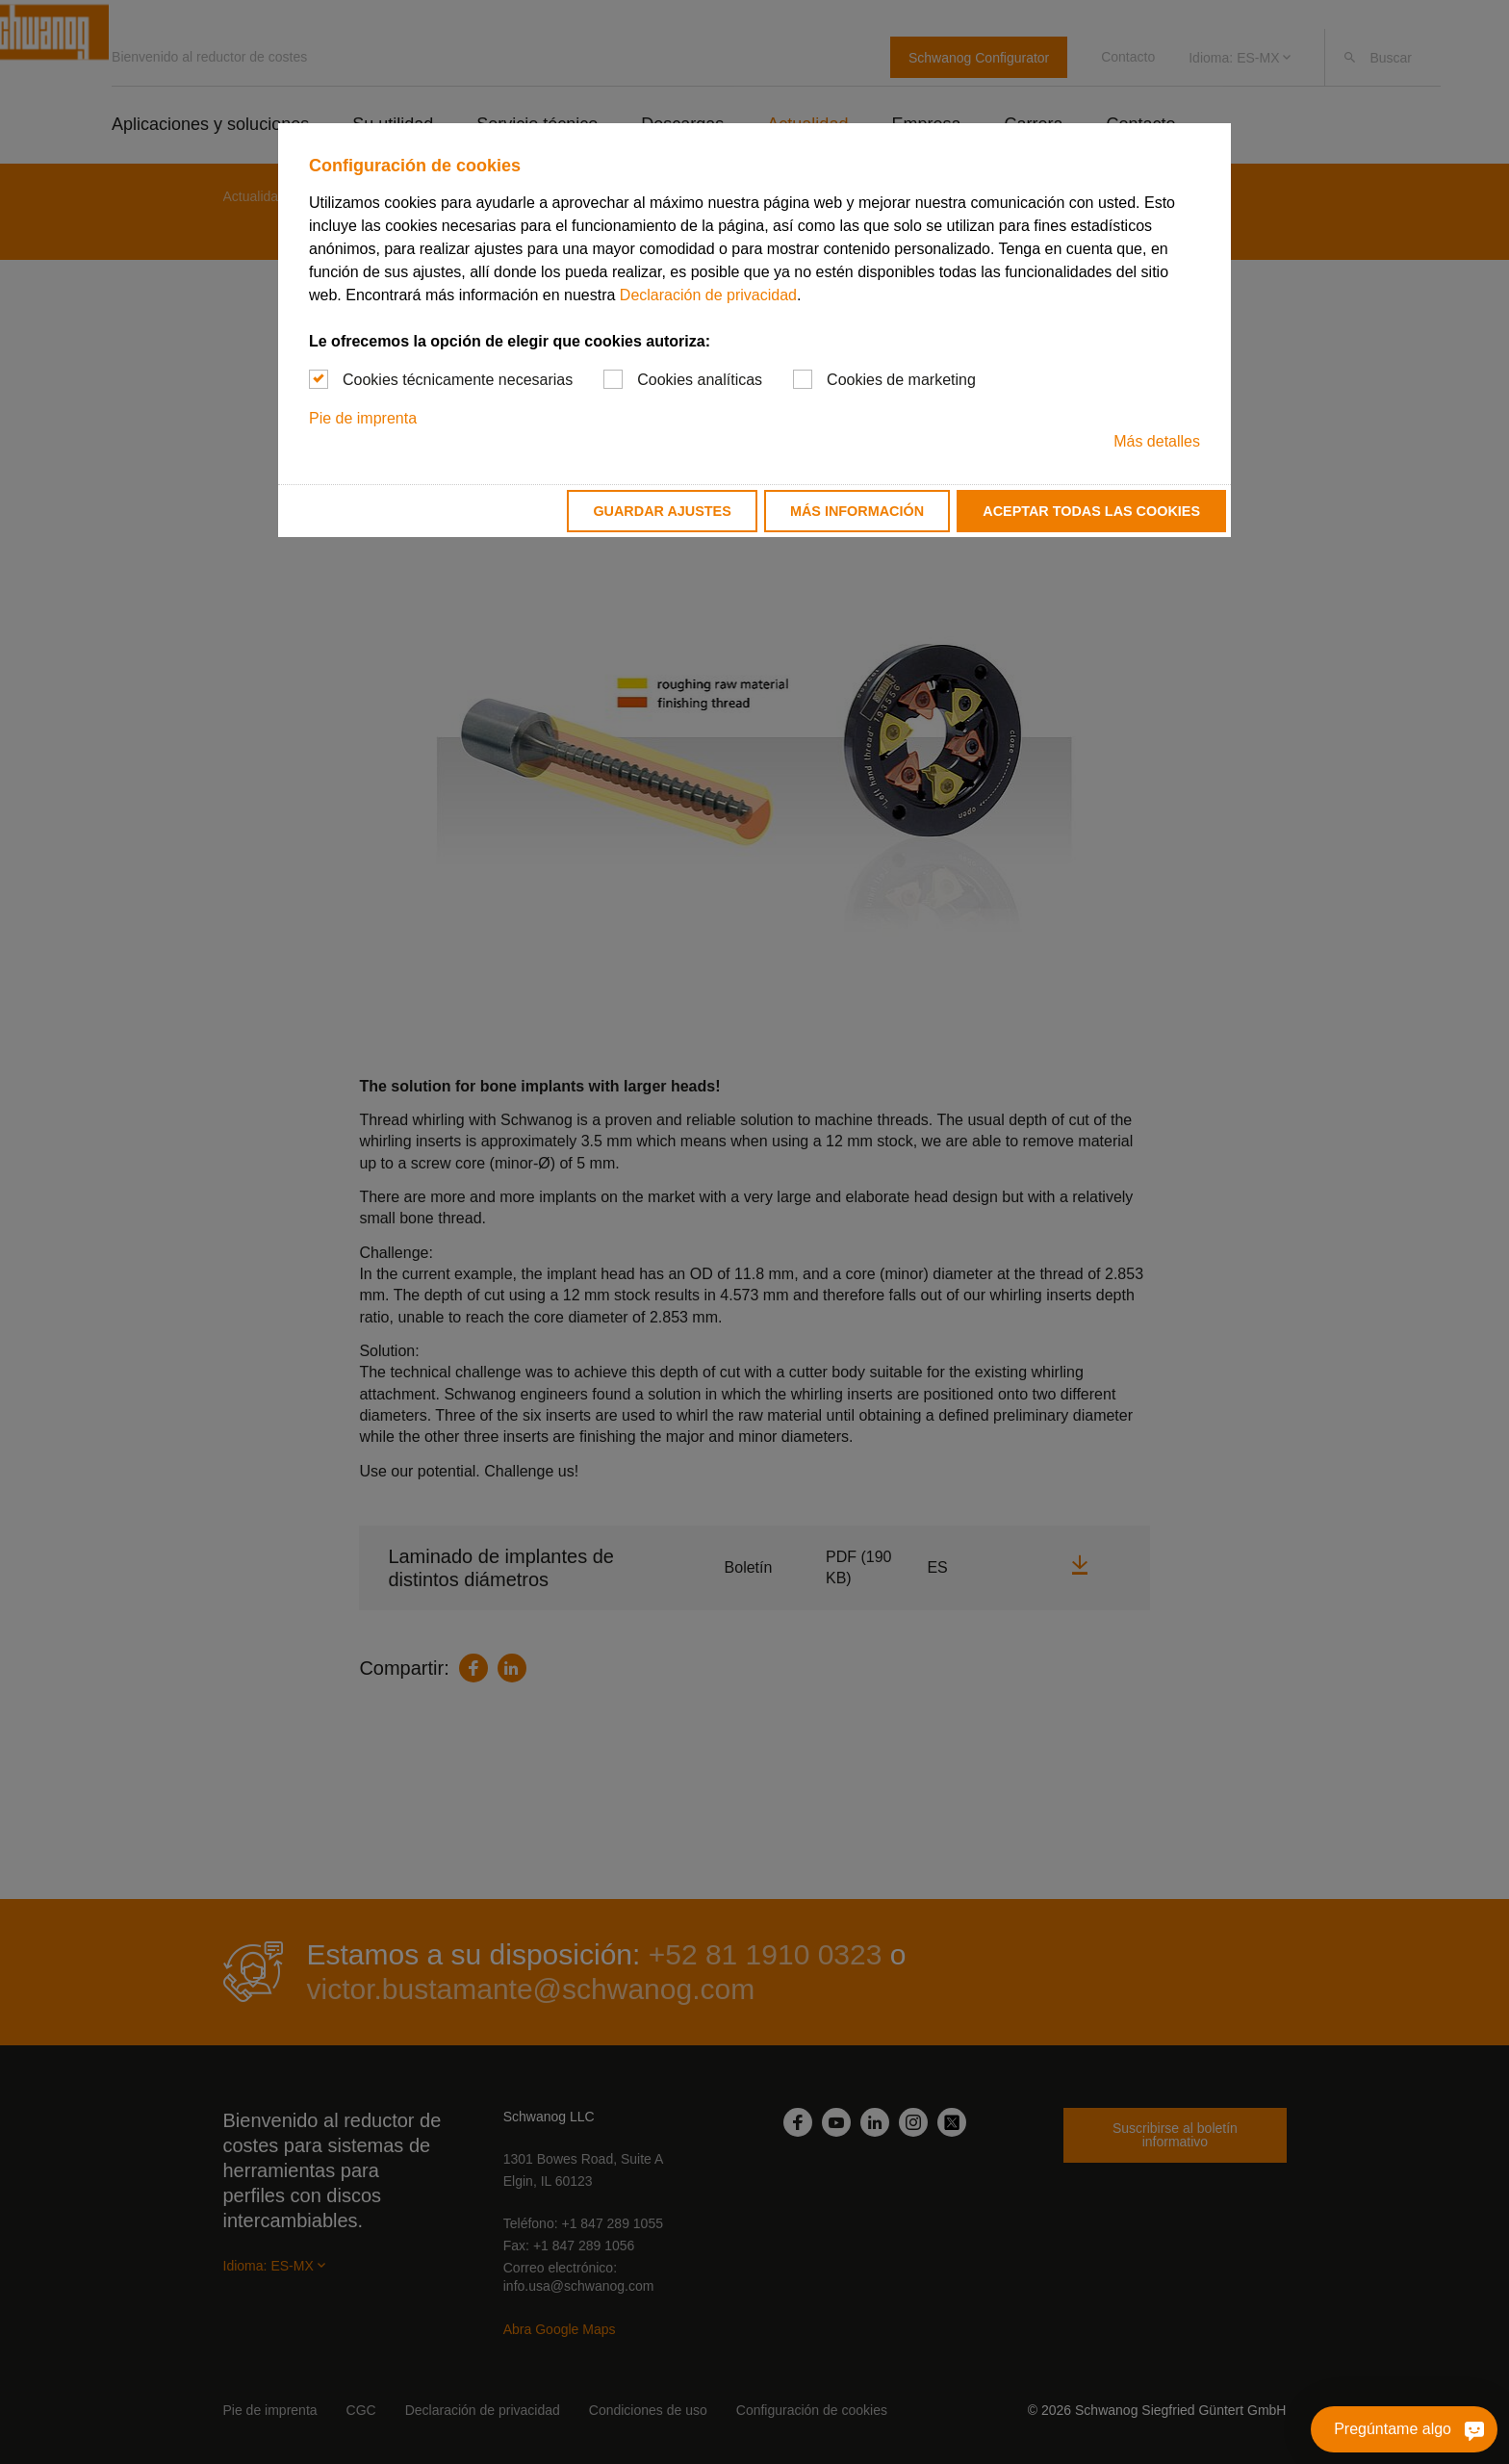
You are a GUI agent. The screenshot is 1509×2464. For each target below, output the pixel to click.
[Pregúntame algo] (1427, 2429)
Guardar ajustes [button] (661, 511)
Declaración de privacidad (708, 295)
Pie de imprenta (363, 418)
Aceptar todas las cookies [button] (1091, 511)
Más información (857, 511)
